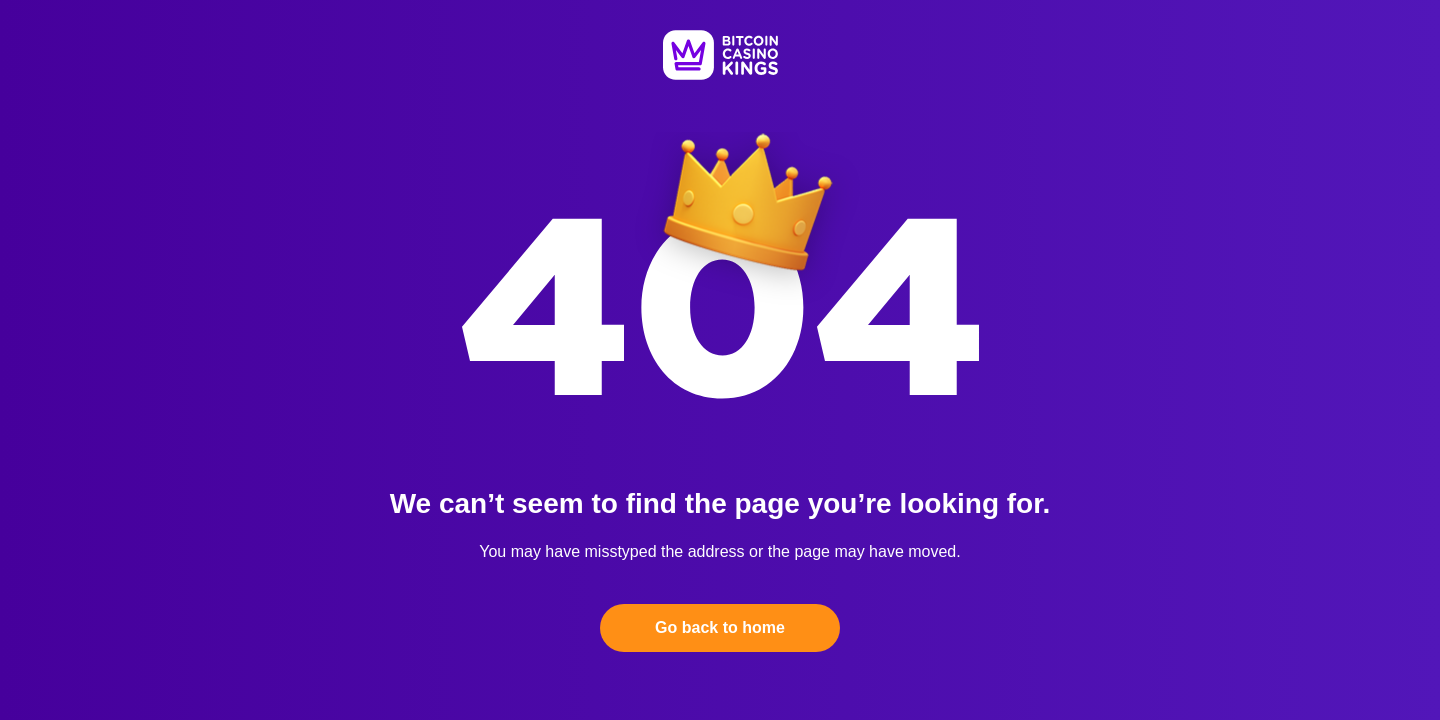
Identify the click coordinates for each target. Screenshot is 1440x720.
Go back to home (720, 627)
